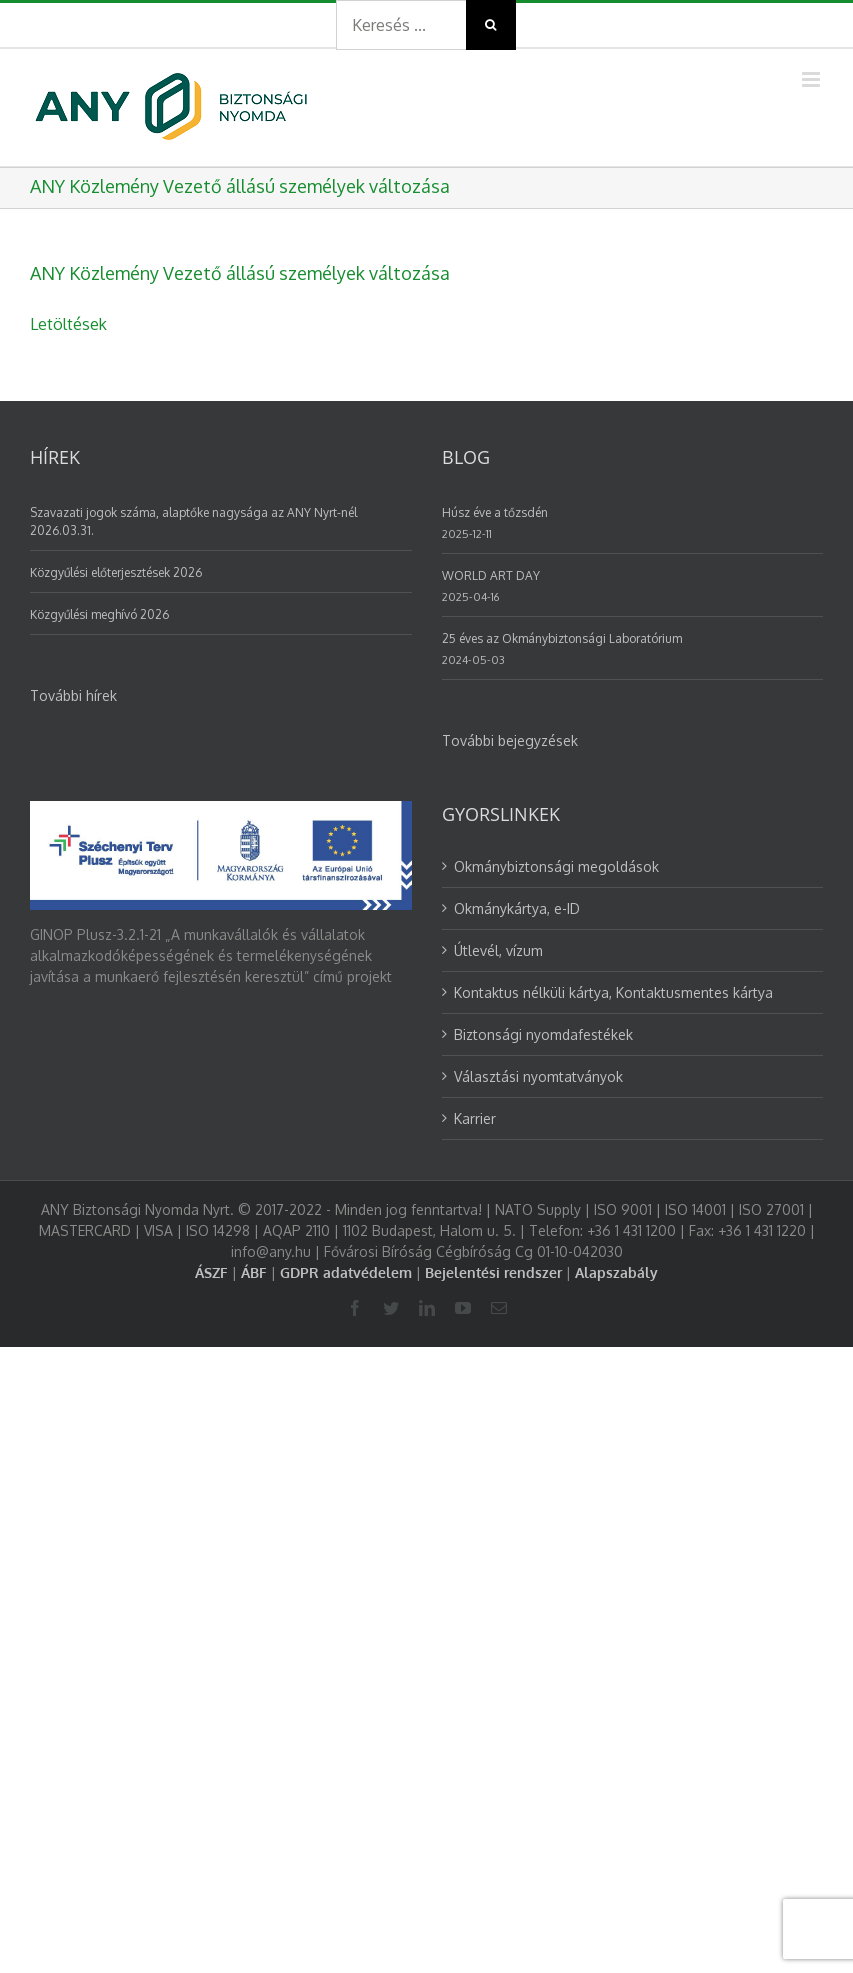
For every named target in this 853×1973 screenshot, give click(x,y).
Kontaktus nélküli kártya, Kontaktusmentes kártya (613, 992)
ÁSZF (211, 1272)
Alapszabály (616, 1272)
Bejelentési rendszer (493, 1272)
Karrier (475, 1118)
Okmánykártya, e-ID (517, 908)
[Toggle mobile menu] (812, 79)
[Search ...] (401, 25)
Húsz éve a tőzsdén (495, 512)
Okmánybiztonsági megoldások (556, 866)
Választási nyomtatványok (538, 1076)
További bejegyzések (510, 740)
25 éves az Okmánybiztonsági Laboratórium (562, 638)
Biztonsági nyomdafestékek (543, 1034)
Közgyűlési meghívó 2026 (99, 614)
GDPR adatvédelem (346, 1272)
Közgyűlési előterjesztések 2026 (116, 572)
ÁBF (254, 1272)
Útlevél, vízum (498, 950)
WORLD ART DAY (491, 575)
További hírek (73, 695)
